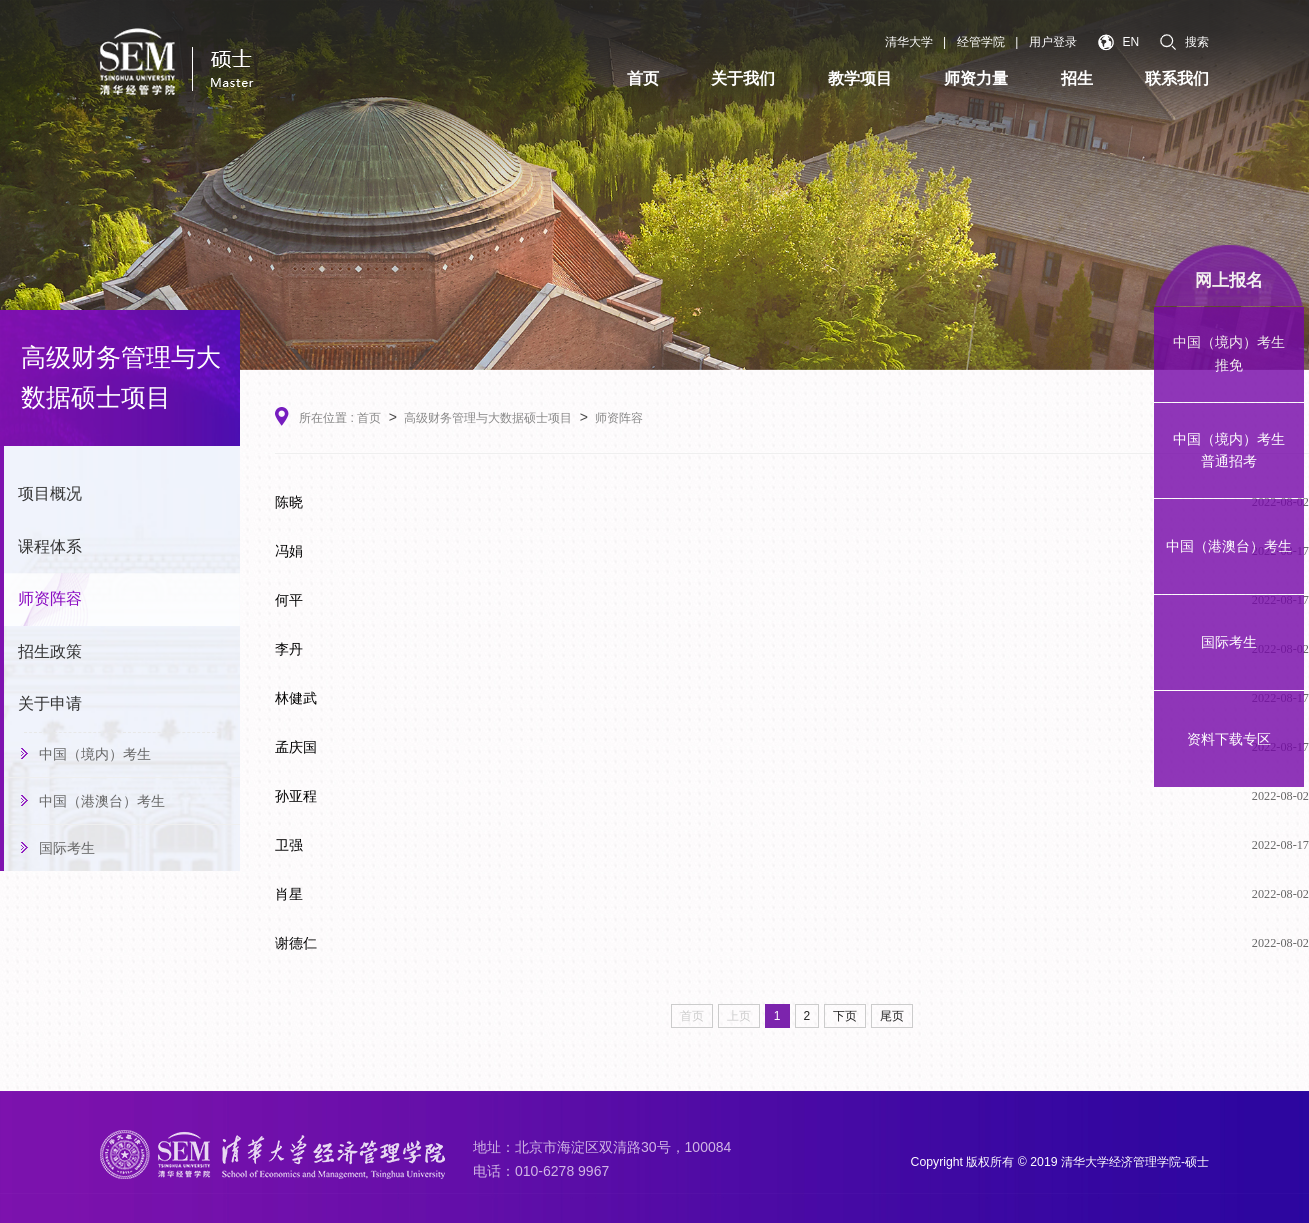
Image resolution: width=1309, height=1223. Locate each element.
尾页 (892, 1016)
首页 (369, 418)
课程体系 (50, 546)
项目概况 (50, 493)
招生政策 (50, 651)
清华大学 (909, 42)
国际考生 (67, 848)
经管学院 (981, 42)
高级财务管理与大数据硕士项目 (488, 418)
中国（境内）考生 (95, 754)
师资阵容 (50, 598)
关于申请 (50, 703)
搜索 (1184, 42)
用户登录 (1053, 42)
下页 (845, 1016)
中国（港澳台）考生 (102, 801)
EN (1118, 42)
